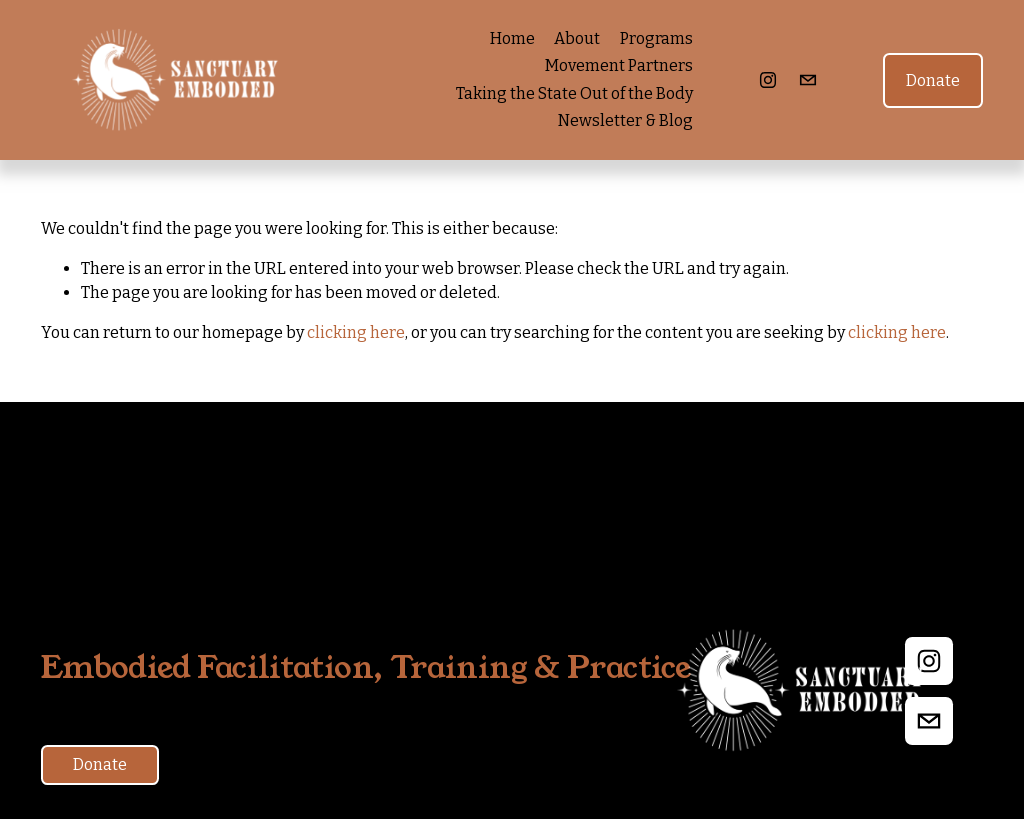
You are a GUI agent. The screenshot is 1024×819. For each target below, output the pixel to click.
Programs (656, 38)
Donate (933, 80)
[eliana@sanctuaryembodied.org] (808, 80)
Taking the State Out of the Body (574, 93)
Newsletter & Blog (625, 120)
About (577, 38)
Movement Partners (619, 65)
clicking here (356, 332)
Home (512, 38)
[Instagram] (768, 80)
